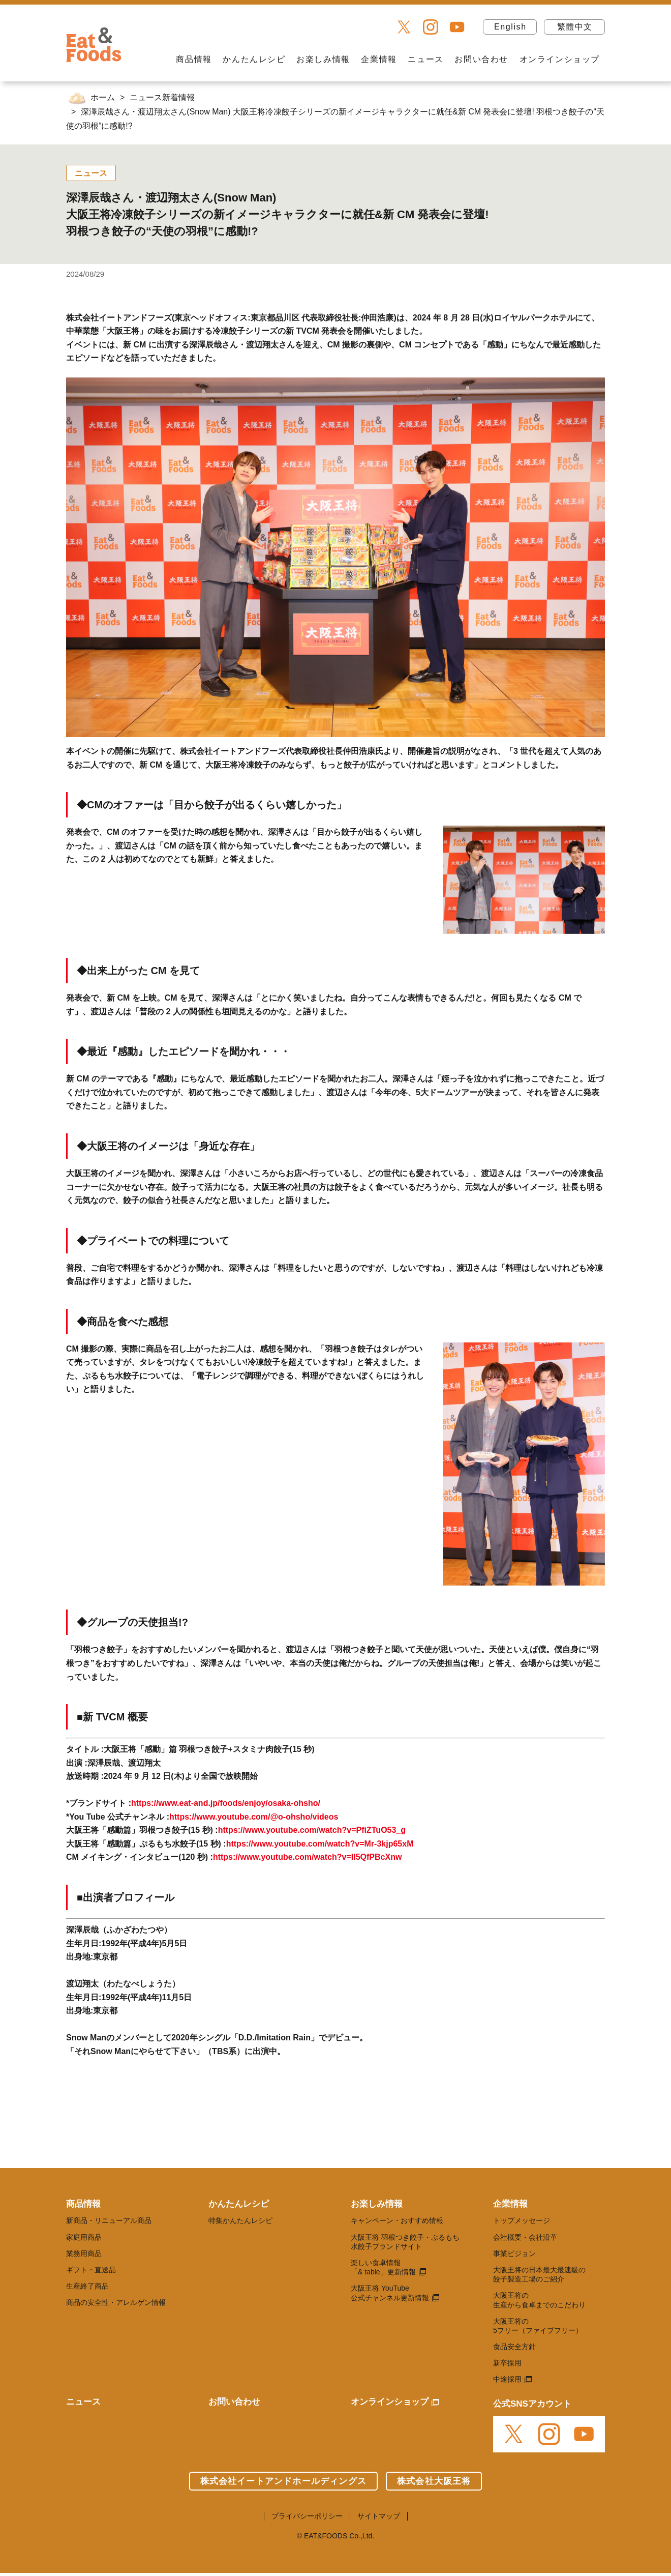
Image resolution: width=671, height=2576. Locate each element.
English (510, 26)
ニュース (425, 59)
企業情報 (378, 59)
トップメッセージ (521, 2220)
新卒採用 (507, 2363)
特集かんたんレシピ (240, 2220)
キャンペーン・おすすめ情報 (397, 2220)
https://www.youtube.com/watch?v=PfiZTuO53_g (312, 1830)
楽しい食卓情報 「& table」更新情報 (383, 2267)
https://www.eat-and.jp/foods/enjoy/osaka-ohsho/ (225, 1803)
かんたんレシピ (254, 59)
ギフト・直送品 (91, 2270)
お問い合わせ (481, 59)
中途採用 (507, 2379)
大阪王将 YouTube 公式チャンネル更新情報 (390, 2292)
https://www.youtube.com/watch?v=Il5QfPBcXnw (307, 1857)
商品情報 (193, 59)
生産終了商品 (87, 2286)
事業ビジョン (514, 2253)
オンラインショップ (560, 59)
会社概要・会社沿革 (525, 2237)
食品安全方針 (514, 2347)
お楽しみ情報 (323, 59)
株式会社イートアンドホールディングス (283, 2481)
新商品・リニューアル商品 (108, 2220)
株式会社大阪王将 (434, 2481)
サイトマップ (378, 2516)
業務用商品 (84, 2253)
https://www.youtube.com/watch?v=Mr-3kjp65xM (320, 1843)
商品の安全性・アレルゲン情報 (116, 2302)
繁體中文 (575, 26)
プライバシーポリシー (307, 2516)
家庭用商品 (84, 2237)
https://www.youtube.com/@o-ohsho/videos (253, 1816)
